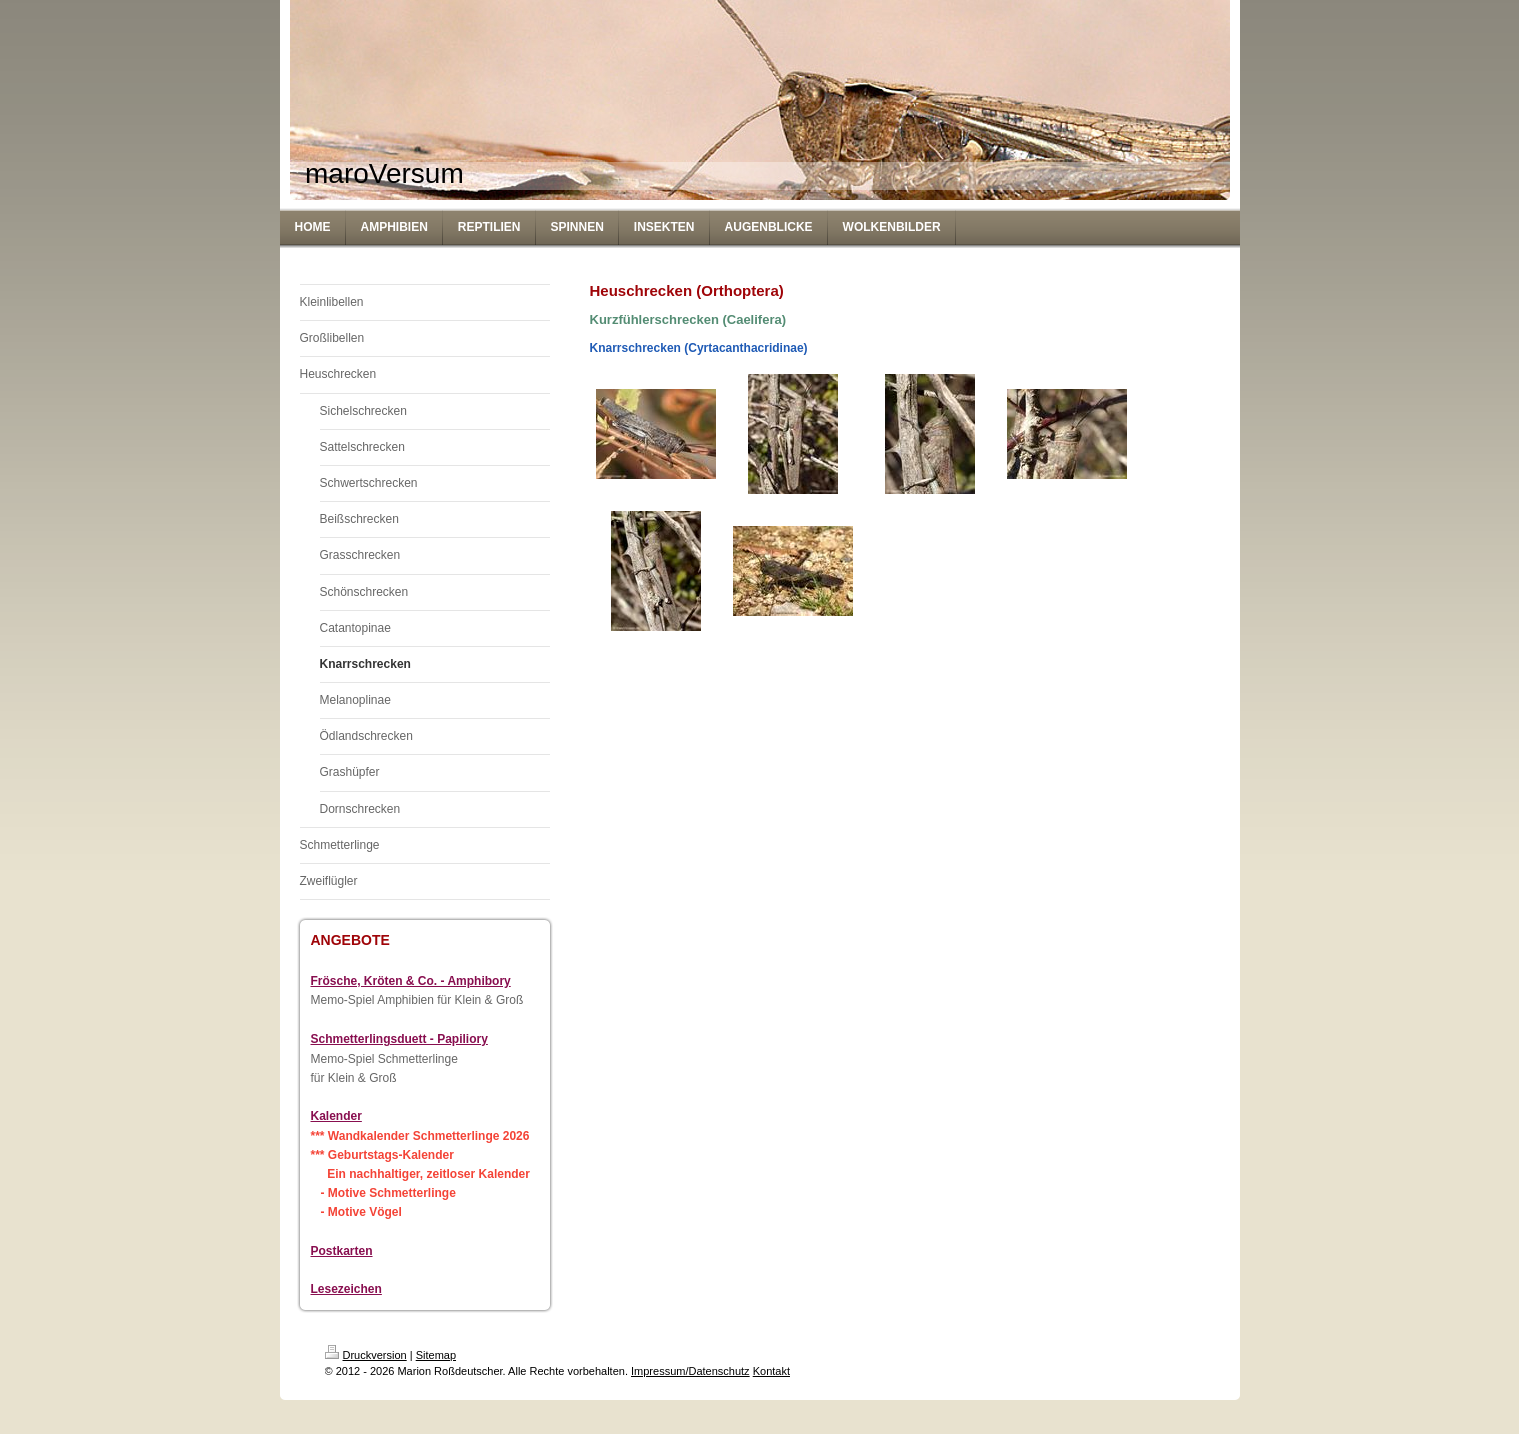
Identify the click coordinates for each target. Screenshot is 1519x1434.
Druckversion (366, 1355)
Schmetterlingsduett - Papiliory (399, 1039)
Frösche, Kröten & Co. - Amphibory (411, 981)
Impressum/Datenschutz (690, 1371)
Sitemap (436, 1355)
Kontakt (771, 1371)
